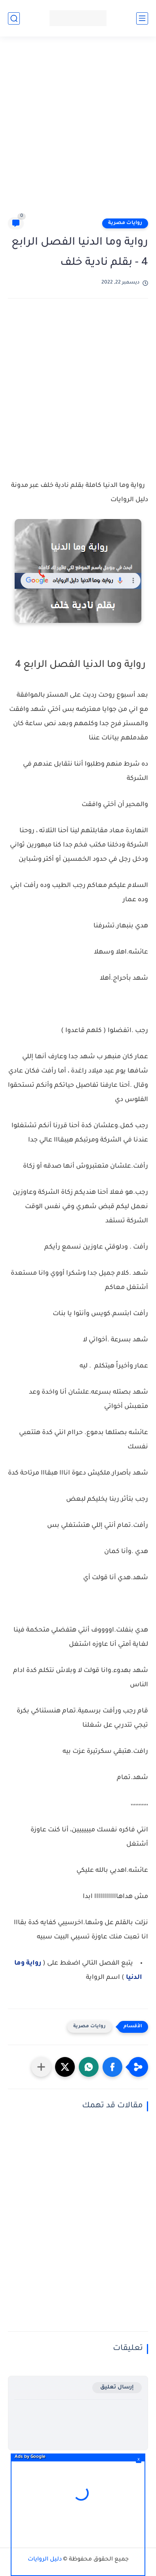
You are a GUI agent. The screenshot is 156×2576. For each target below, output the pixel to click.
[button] (112, 2067)
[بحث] (14, 18)
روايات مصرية (125, 223)
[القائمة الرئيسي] (142, 18)
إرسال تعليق (117, 2387)
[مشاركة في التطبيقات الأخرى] (41, 2067)
